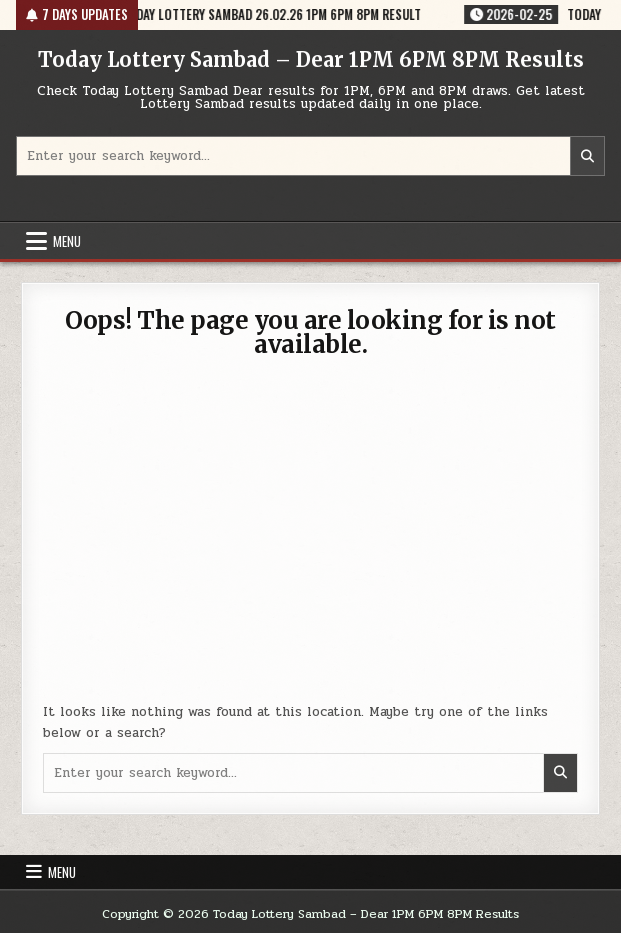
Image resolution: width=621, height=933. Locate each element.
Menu (67, 241)
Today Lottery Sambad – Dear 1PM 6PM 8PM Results (311, 59)
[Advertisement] (311, 542)
